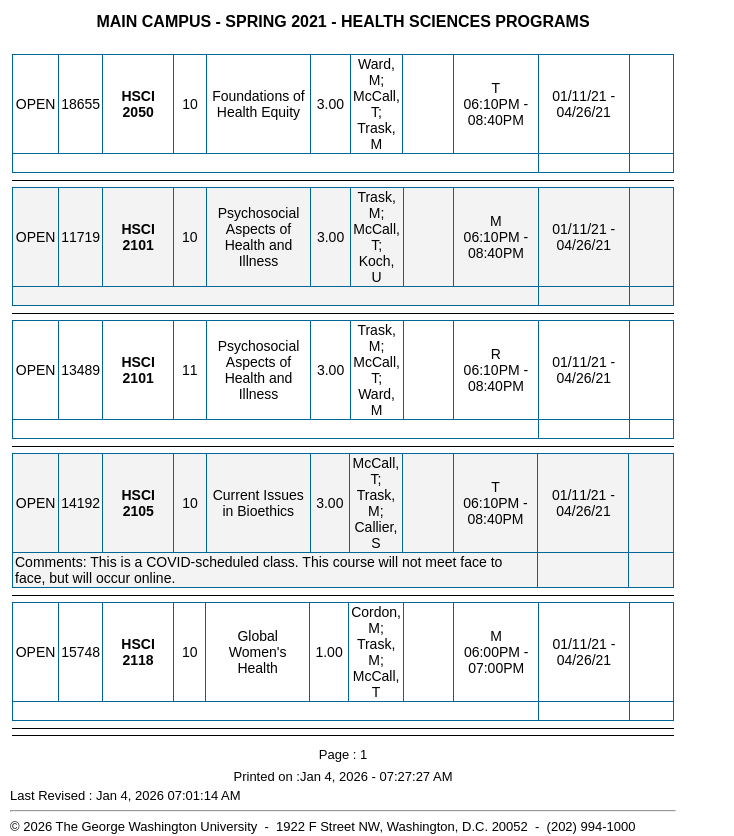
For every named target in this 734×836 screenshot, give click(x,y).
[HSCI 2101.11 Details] (138, 378)
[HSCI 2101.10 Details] (138, 245)
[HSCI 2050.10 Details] (138, 112)
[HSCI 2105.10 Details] (138, 511)
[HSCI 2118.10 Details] (137, 660)
